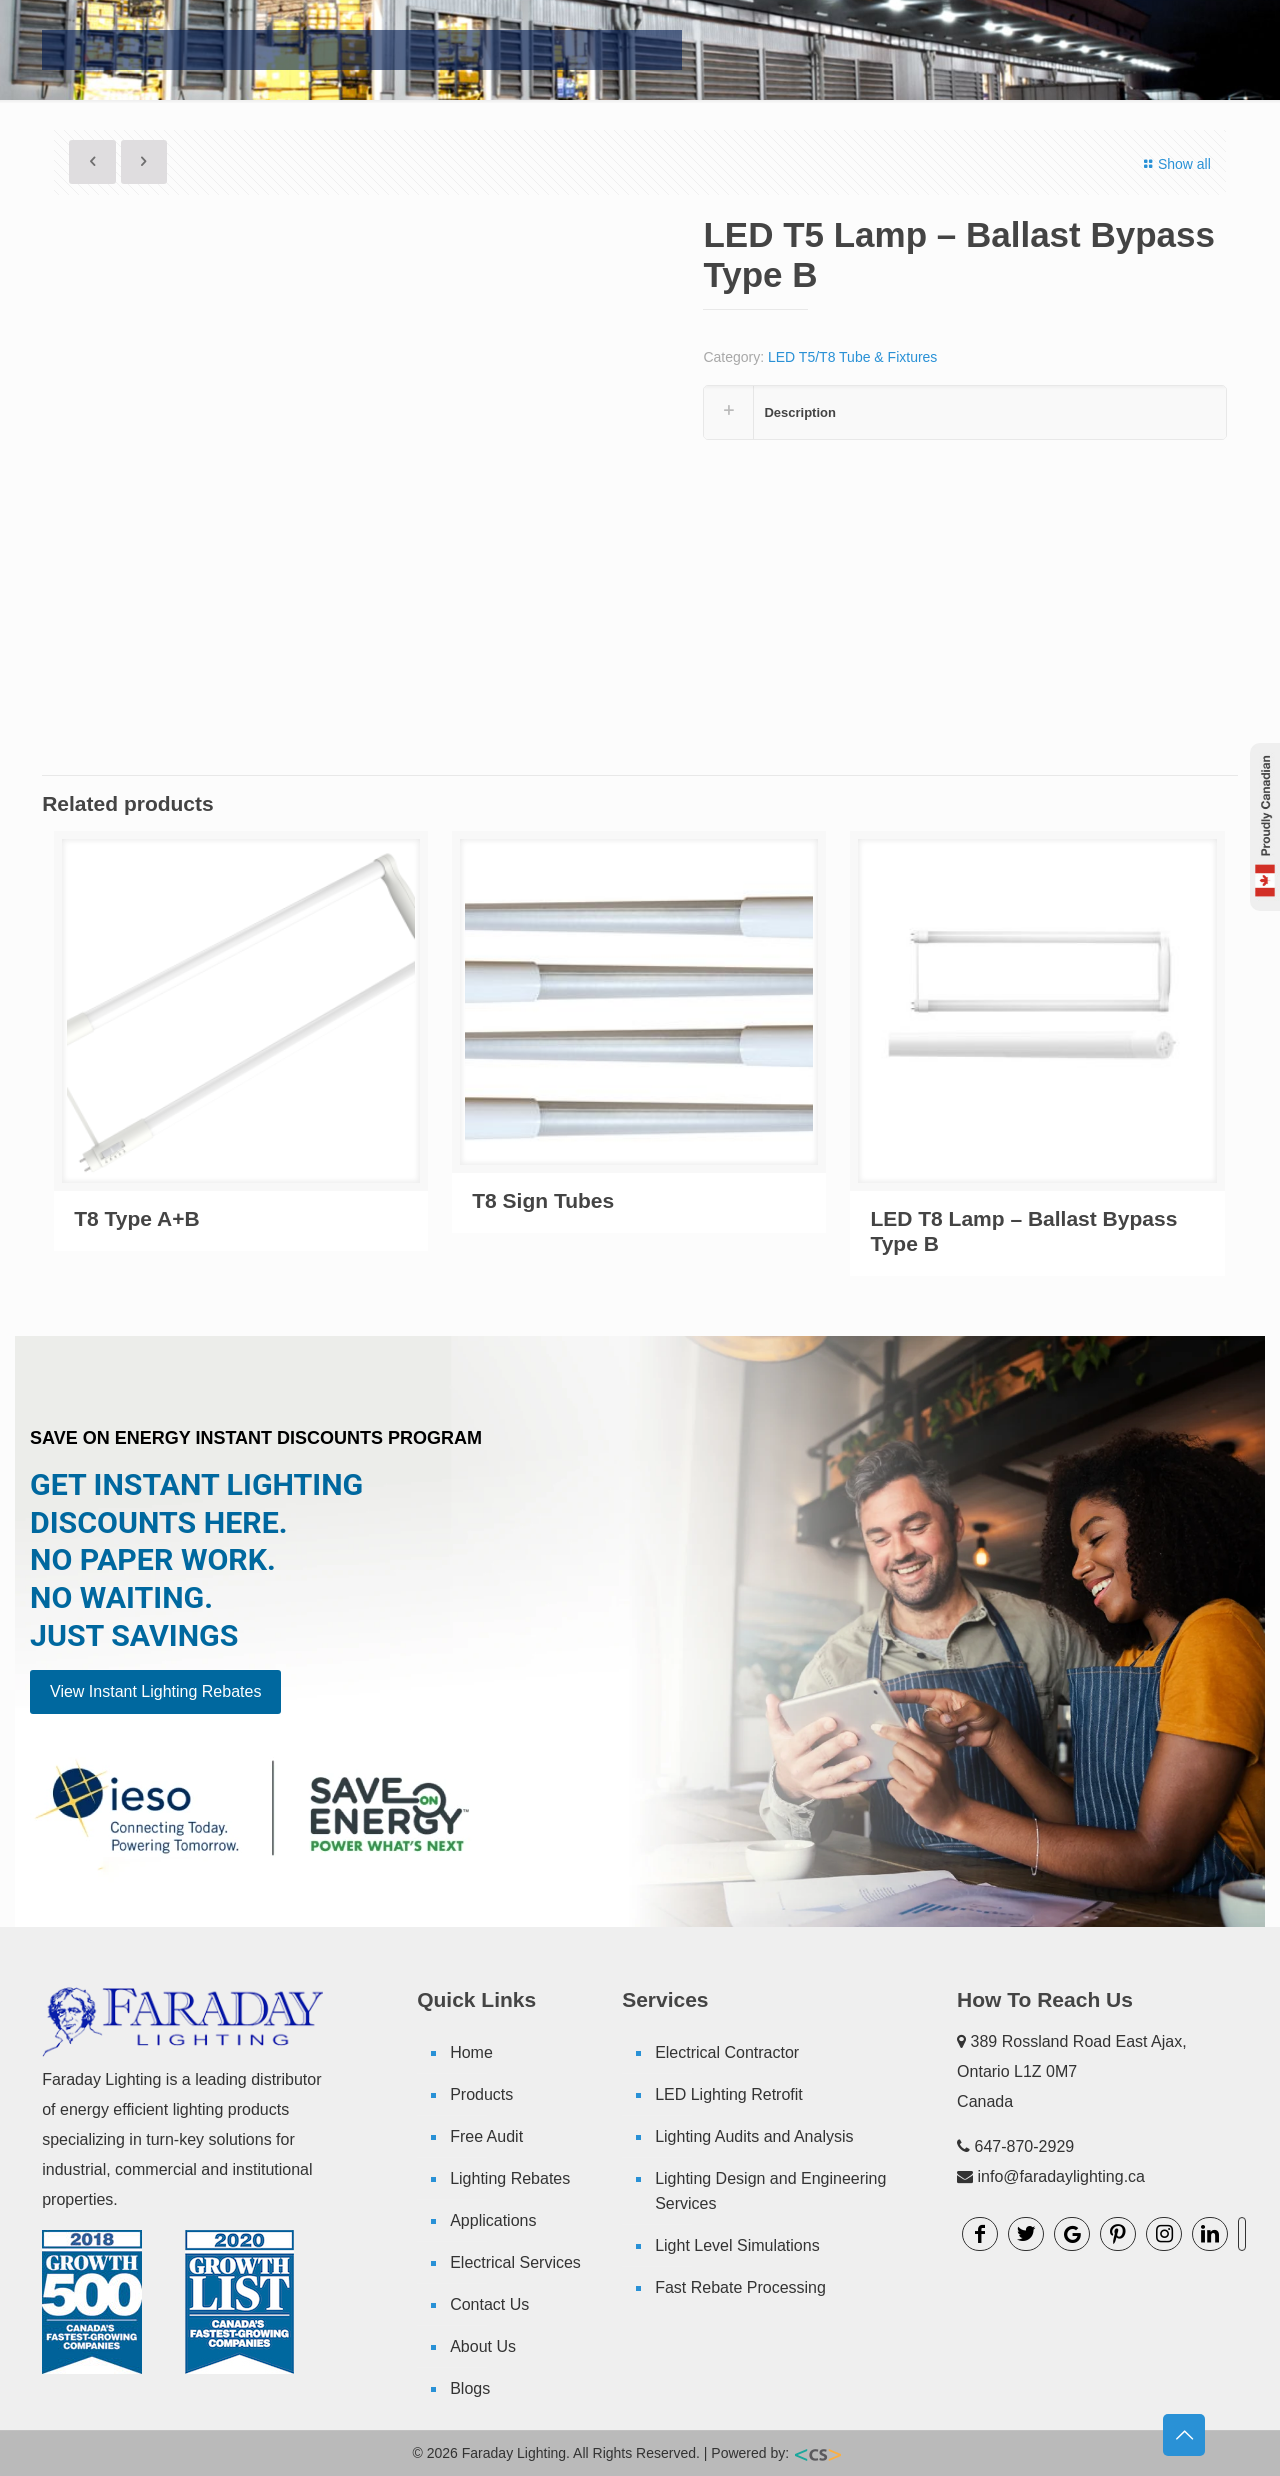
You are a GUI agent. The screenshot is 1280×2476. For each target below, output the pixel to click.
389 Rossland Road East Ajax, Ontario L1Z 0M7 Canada (1072, 2071)
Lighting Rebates (510, 2178)
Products (481, 2094)
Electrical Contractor (727, 2052)
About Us (483, 2346)
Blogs (470, 2388)
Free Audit (486, 2136)
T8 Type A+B (136, 1218)
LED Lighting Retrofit (729, 2094)
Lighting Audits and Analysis (754, 2136)
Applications (493, 2220)
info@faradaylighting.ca (1061, 2176)
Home (471, 2052)
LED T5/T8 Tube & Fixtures (852, 357)
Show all (1174, 164)
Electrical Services (515, 2262)
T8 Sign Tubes (543, 1200)
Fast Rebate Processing (740, 2287)
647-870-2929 (1025, 2146)
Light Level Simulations (737, 2245)
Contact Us (489, 2304)
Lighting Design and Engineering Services (770, 2191)
